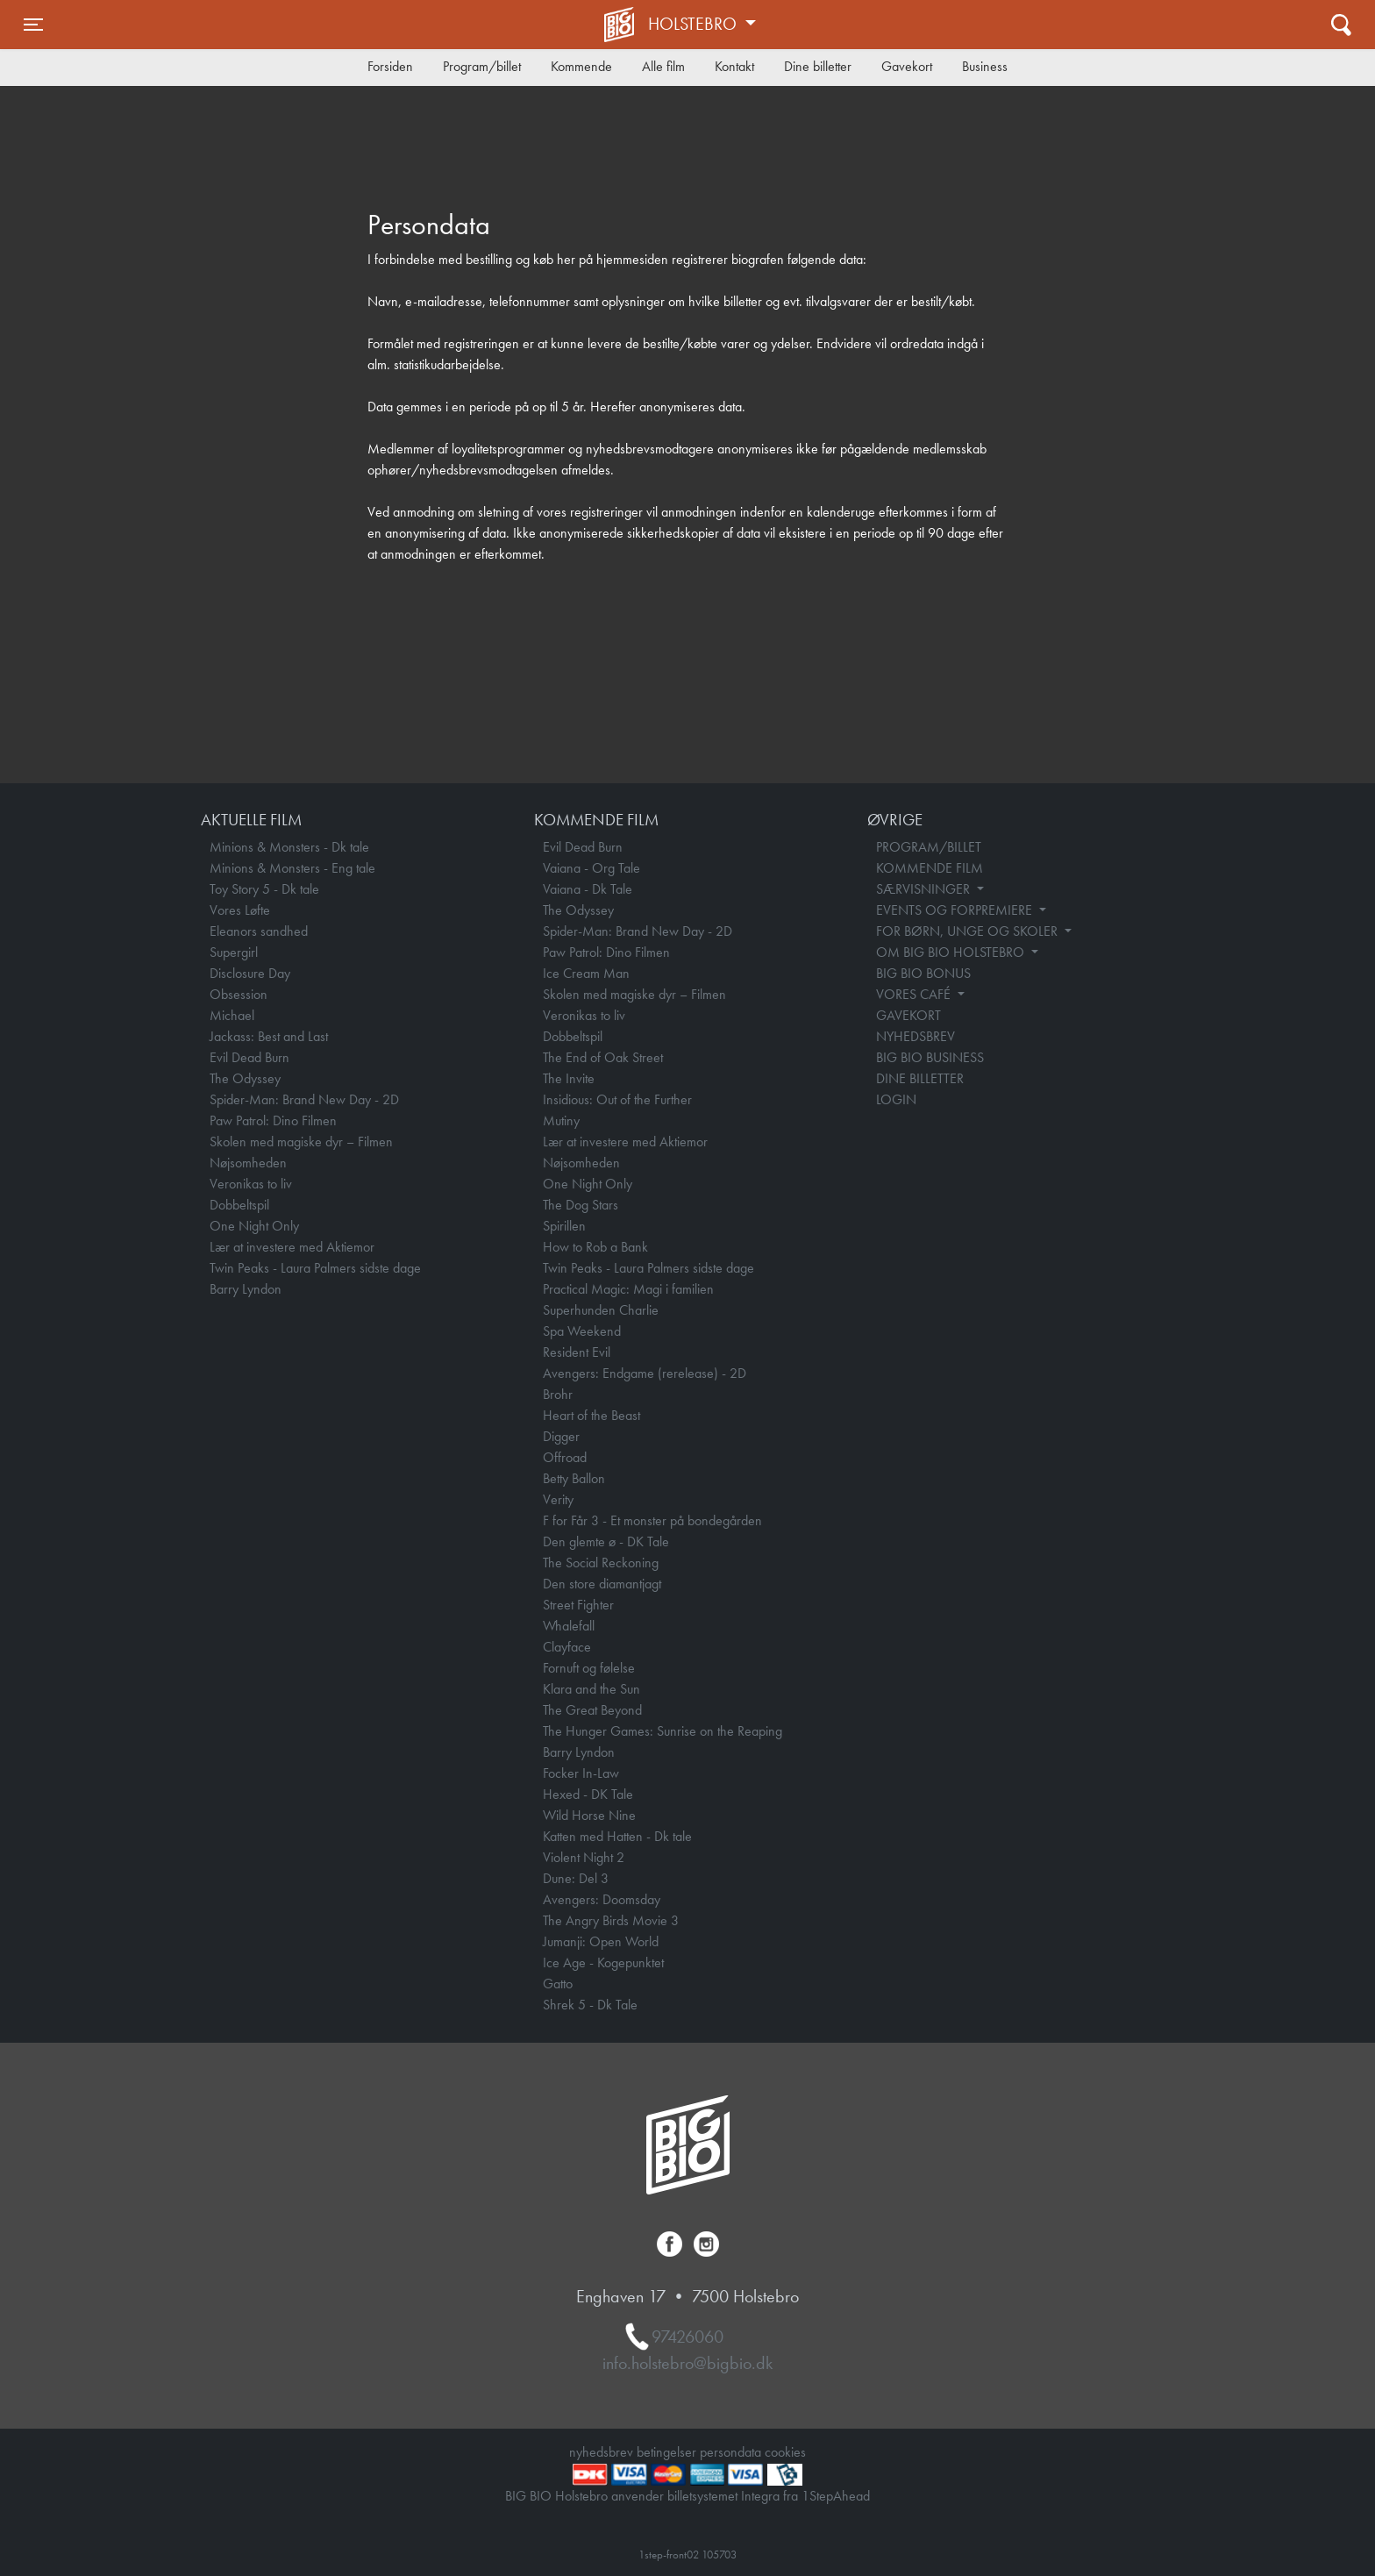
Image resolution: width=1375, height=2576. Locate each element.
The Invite (569, 1078)
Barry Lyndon (245, 1289)
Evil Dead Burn (249, 1057)
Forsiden (390, 66)
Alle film (663, 66)
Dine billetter (817, 66)
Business (985, 66)
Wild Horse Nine (589, 1815)
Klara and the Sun (591, 1689)
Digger (561, 1436)
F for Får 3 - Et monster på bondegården (652, 1520)
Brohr (558, 1394)
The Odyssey (245, 1078)
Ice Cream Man (586, 973)
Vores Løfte (240, 910)
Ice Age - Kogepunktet (603, 1962)
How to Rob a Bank (595, 1247)
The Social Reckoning (601, 1562)
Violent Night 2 (583, 1857)
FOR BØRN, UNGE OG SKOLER (968, 931)
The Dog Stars (580, 1204)
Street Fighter (578, 1604)
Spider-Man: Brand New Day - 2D (304, 1099)
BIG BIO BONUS (923, 973)
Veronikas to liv (251, 1183)
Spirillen (564, 1226)
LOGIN (896, 1099)
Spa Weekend (582, 1331)
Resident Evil (576, 1352)
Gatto (558, 1983)
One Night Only (254, 1226)
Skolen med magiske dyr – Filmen (301, 1141)
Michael (232, 1015)
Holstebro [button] (694, 23)
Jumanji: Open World (601, 1941)
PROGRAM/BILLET (928, 847)
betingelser (666, 2452)
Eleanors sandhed (259, 931)
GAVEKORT (908, 1015)
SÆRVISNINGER (924, 889)
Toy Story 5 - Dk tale (264, 889)
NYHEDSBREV (915, 1036)
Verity (558, 1499)
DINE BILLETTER (920, 1078)
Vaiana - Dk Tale (587, 889)
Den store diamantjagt (602, 1583)
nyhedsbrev (601, 2452)
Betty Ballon (574, 1478)
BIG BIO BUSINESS (930, 1057)
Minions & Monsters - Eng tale (292, 868)
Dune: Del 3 (576, 1878)
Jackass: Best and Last (269, 1036)
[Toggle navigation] (33, 24)
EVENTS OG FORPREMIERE (956, 910)
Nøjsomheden (248, 1162)
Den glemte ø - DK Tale (606, 1541)
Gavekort (906, 66)
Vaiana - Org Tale (591, 868)
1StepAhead (835, 2496)
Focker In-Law (581, 1773)
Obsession (238, 994)
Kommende (581, 66)
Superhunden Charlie (601, 1310)
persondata (730, 2452)
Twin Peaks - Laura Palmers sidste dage (315, 1268)
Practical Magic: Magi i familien (628, 1289)
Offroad (565, 1457)
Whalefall (569, 1625)
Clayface (567, 1647)
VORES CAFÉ (915, 994)
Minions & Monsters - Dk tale (289, 847)
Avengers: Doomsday (601, 1899)
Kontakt (734, 66)
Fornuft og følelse (589, 1668)
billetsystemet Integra (723, 2496)
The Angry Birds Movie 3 (611, 1920)
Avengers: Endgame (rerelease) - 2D (644, 1373)
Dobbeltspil (239, 1204)
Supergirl (234, 952)
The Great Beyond (592, 1710)
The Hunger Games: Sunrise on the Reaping (662, 1731)
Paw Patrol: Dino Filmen (273, 1120)
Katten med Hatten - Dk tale (617, 1836)
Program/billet (482, 66)
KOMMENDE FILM (929, 868)
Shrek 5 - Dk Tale (590, 2004)
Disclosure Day (250, 973)
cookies (785, 2452)
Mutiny (561, 1120)
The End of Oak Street (603, 1057)
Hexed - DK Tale (588, 1794)
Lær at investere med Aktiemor (292, 1247)
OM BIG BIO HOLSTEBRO (952, 952)
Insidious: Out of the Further (617, 1099)
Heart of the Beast (591, 1415)
